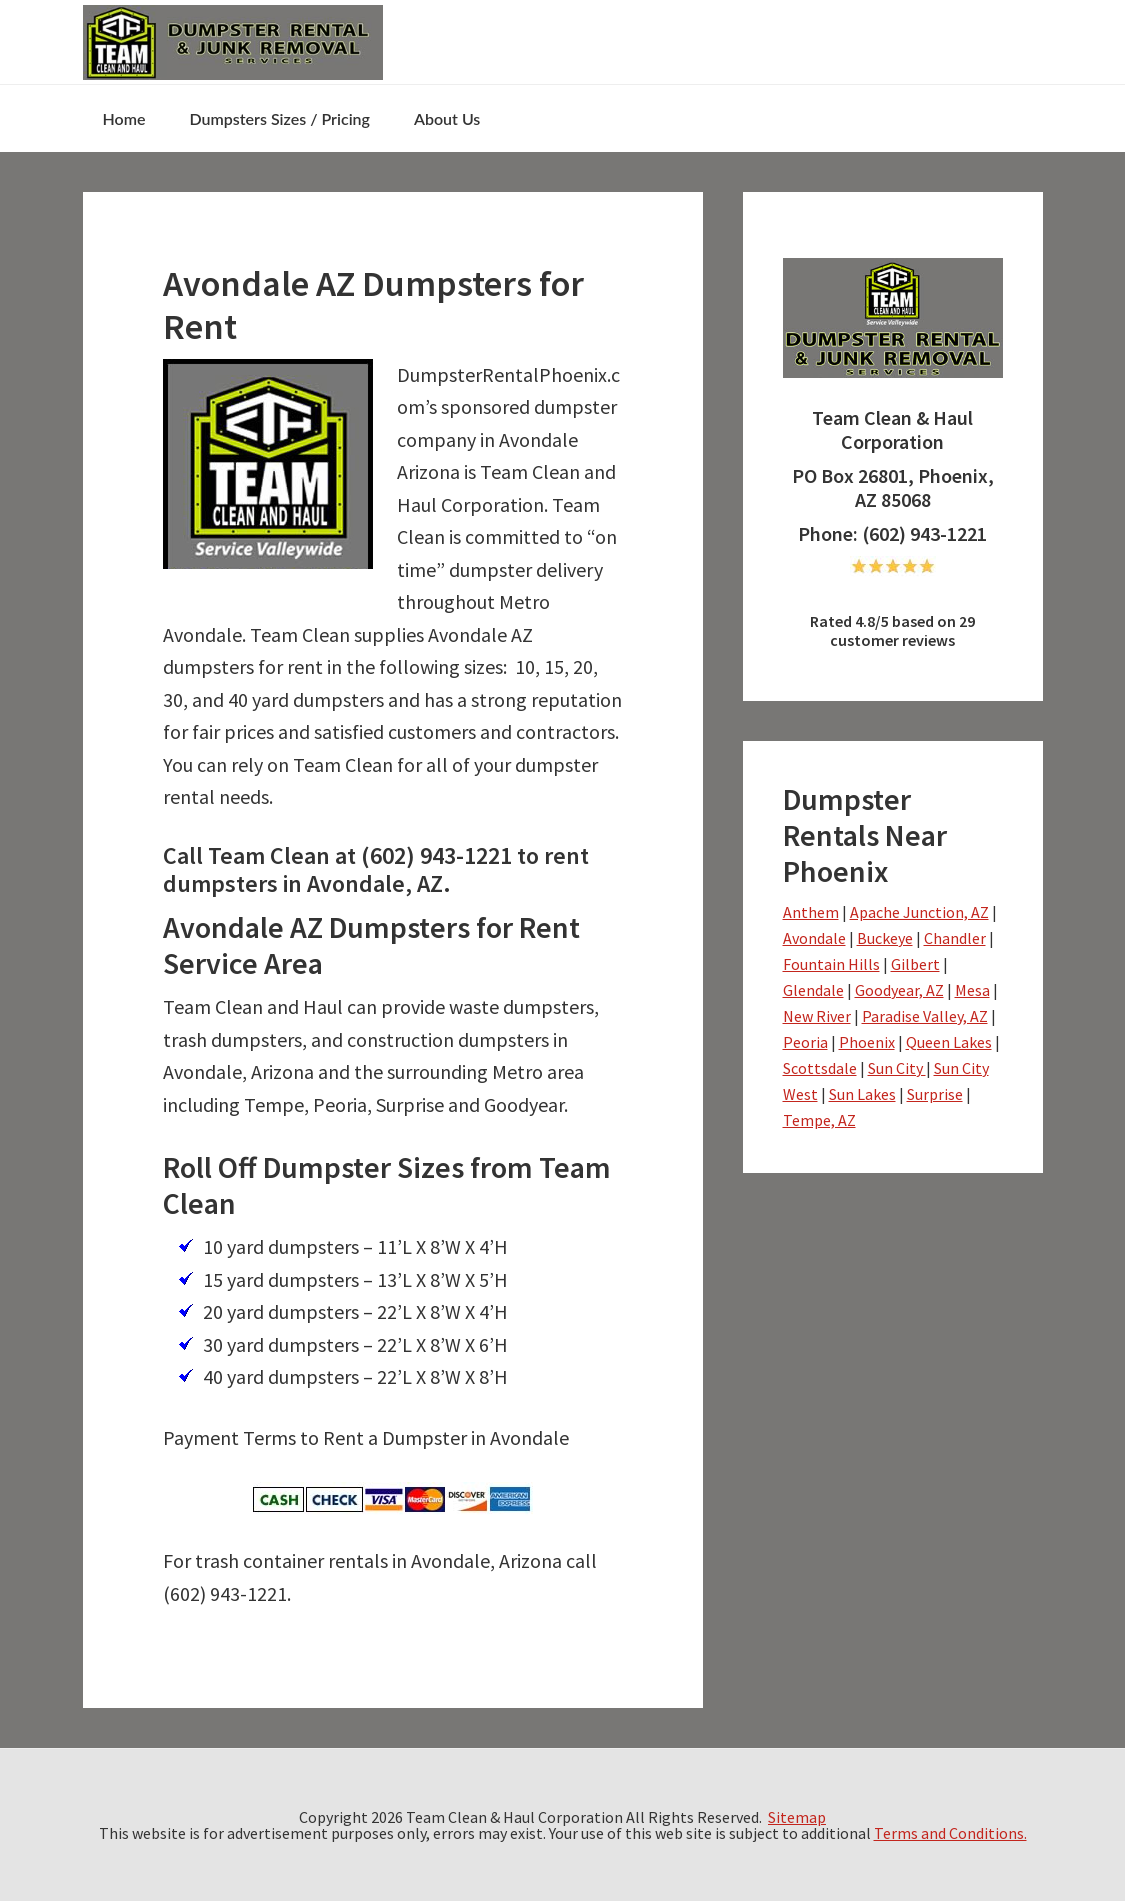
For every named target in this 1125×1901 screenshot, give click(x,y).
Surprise (935, 1094)
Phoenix (867, 1042)
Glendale (813, 990)
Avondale (814, 938)
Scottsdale (820, 1068)
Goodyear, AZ (899, 990)
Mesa (972, 990)
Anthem (811, 912)
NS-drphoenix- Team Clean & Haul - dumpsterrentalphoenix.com (233, 42)
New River (817, 1016)
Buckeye (885, 938)
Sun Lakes (862, 1094)
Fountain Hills (831, 964)
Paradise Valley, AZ (925, 1016)
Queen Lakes (949, 1042)
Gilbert (915, 964)
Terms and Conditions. (950, 1833)
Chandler (955, 938)
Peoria (805, 1042)
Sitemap (797, 1817)
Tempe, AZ (819, 1120)
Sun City (897, 1068)
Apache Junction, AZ (919, 912)
